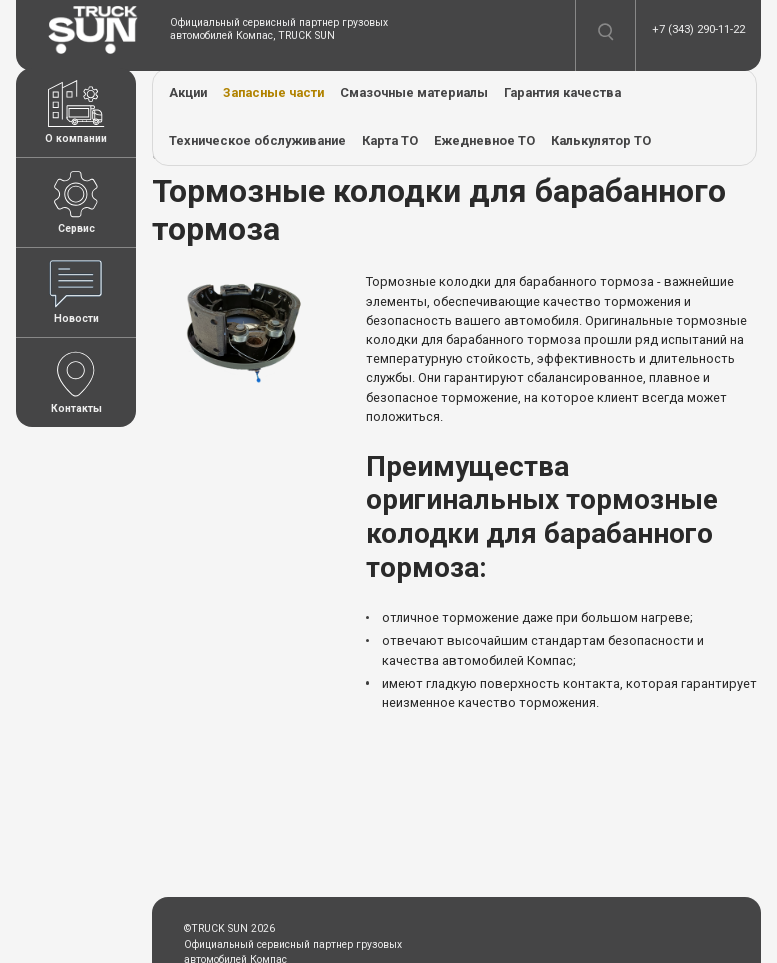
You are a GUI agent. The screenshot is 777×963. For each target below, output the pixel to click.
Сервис (76, 202)
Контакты (76, 382)
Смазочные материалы (414, 92)
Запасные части (273, 92)
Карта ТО (390, 140)
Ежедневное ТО (484, 140)
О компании (76, 112)
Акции (188, 92)
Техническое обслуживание (257, 140)
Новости (76, 292)
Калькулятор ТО (601, 140)
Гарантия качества (562, 92)
